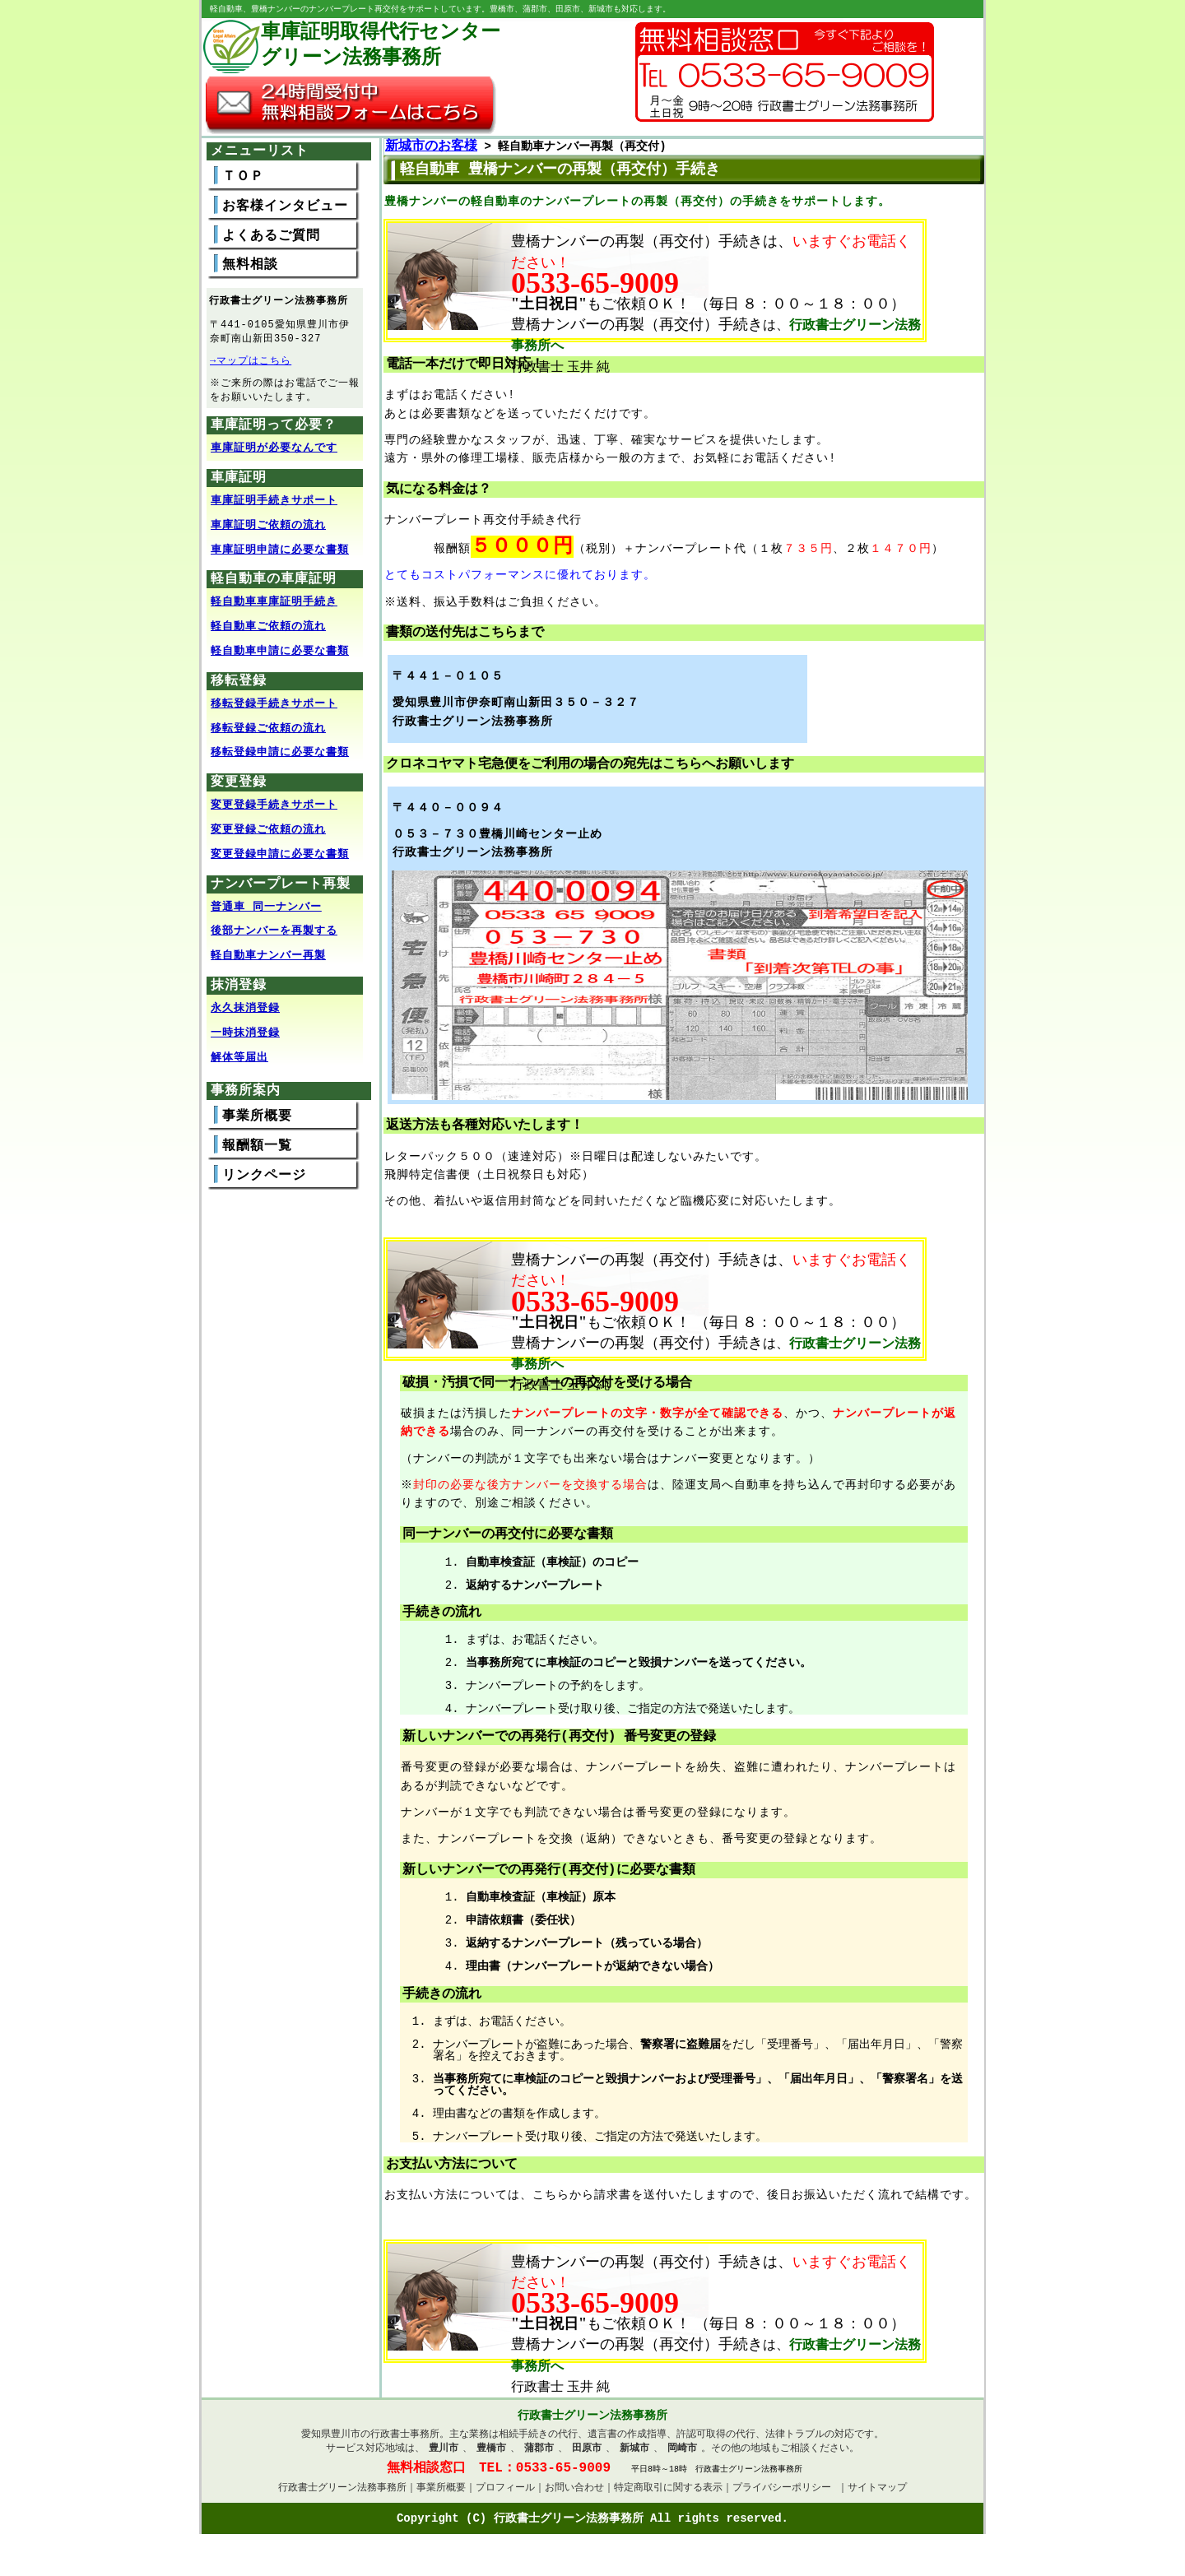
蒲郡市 (539, 2454)
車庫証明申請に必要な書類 (280, 555)
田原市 (587, 2454)
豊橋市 (491, 2454)
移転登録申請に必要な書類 (280, 757)
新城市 (634, 2454)
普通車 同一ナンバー (266, 912)
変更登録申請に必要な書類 (280, 859)
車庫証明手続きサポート (274, 506)
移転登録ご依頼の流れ (268, 733)
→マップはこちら (250, 363)
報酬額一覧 (257, 1151)
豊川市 (443, 2454)
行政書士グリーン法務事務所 (342, 2496)
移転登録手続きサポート (274, 709)
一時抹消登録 (245, 1038)
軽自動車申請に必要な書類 (280, 656)
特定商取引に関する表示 (668, 2496)
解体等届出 (239, 1063)
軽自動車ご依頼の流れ (268, 631)
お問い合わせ (574, 2496)
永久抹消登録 (245, 1013)
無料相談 (250, 266)
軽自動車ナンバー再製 (268, 961)
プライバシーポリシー (781, 2496)
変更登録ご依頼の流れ (268, 835)
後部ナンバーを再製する (274, 936)
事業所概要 (257, 1121)
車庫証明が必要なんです (274, 453)
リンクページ (264, 1181)
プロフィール (505, 2496)
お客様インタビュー (285, 207)
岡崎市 (682, 2454)
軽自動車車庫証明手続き (274, 607)
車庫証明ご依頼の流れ (268, 530)
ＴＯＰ (243, 178)
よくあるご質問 (271, 237)
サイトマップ (877, 2496)
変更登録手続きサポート (274, 810)
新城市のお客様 (431, 147)
